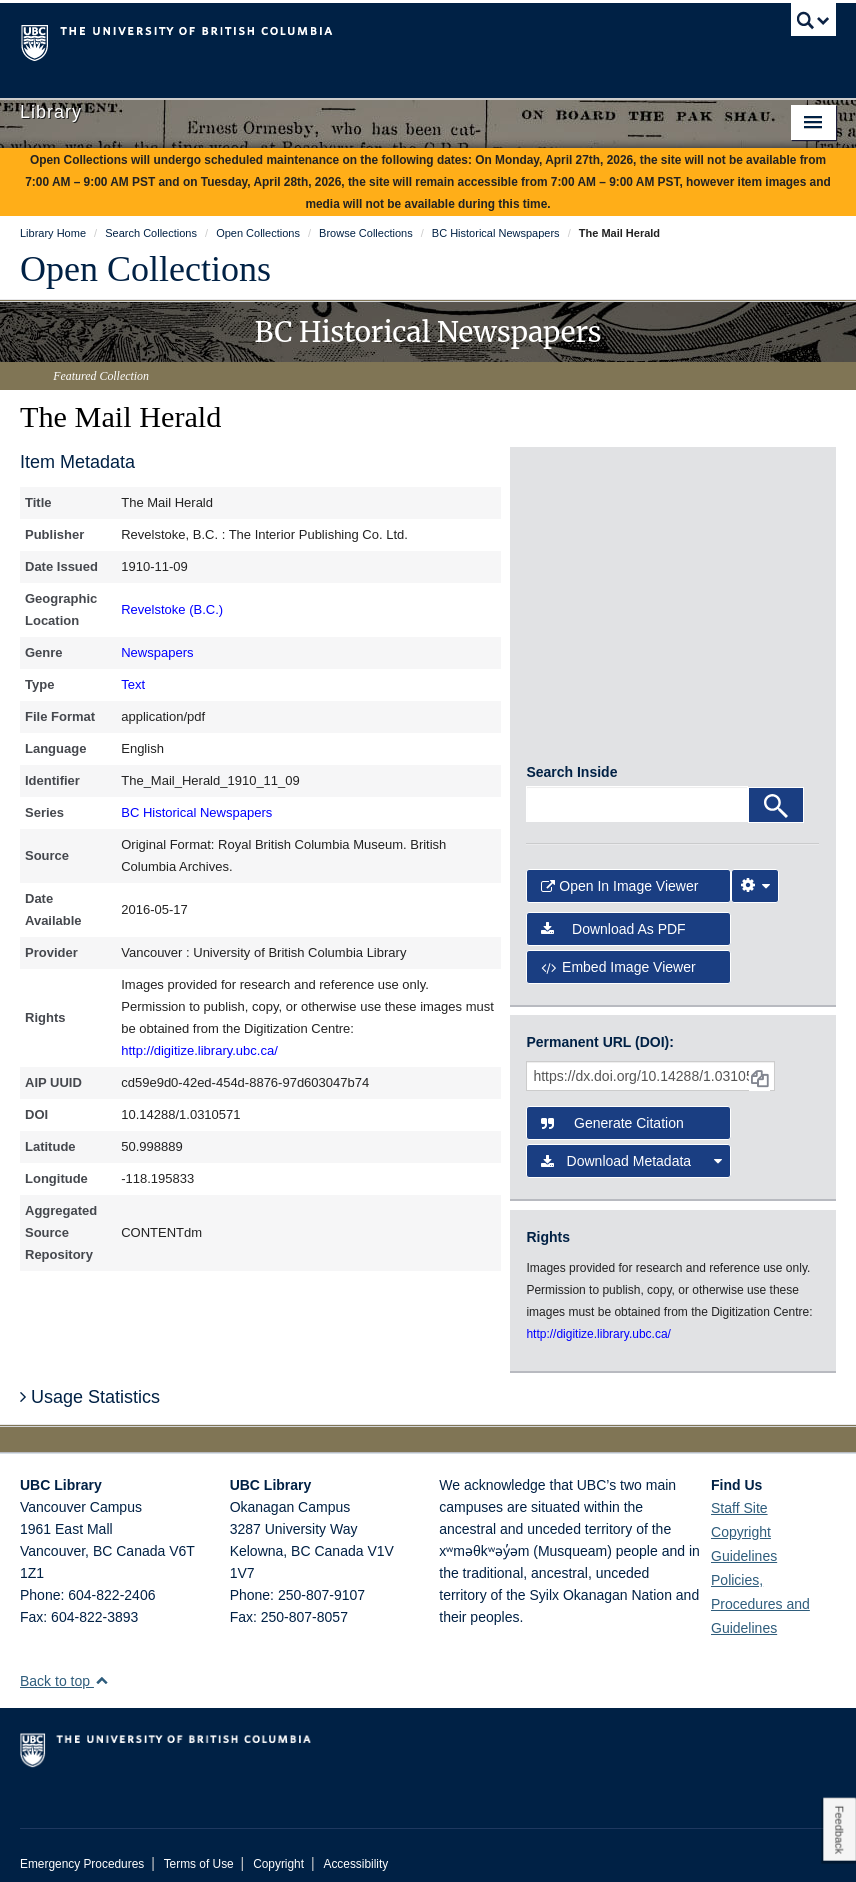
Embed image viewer (618, 951)
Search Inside (571, 756)
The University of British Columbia (367, 41)
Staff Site (739, 1492)
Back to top (64, 1665)
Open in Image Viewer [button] (619, 870)
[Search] (776, 789)
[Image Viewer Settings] (755, 870)
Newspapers (157, 652)
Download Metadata (631, 1145)
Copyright (278, 1848)
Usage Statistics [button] (90, 1381)
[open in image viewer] (575, 532)
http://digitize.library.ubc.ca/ (199, 1050)
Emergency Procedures (82, 1848)
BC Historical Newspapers (196, 812)
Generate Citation (612, 1107)
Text (133, 684)
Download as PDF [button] (613, 913)
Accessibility (355, 1848)
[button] (101, 1664)
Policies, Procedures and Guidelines (760, 1588)
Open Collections (145, 269)
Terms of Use (199, 1848)
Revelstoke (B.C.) (172, 609)
